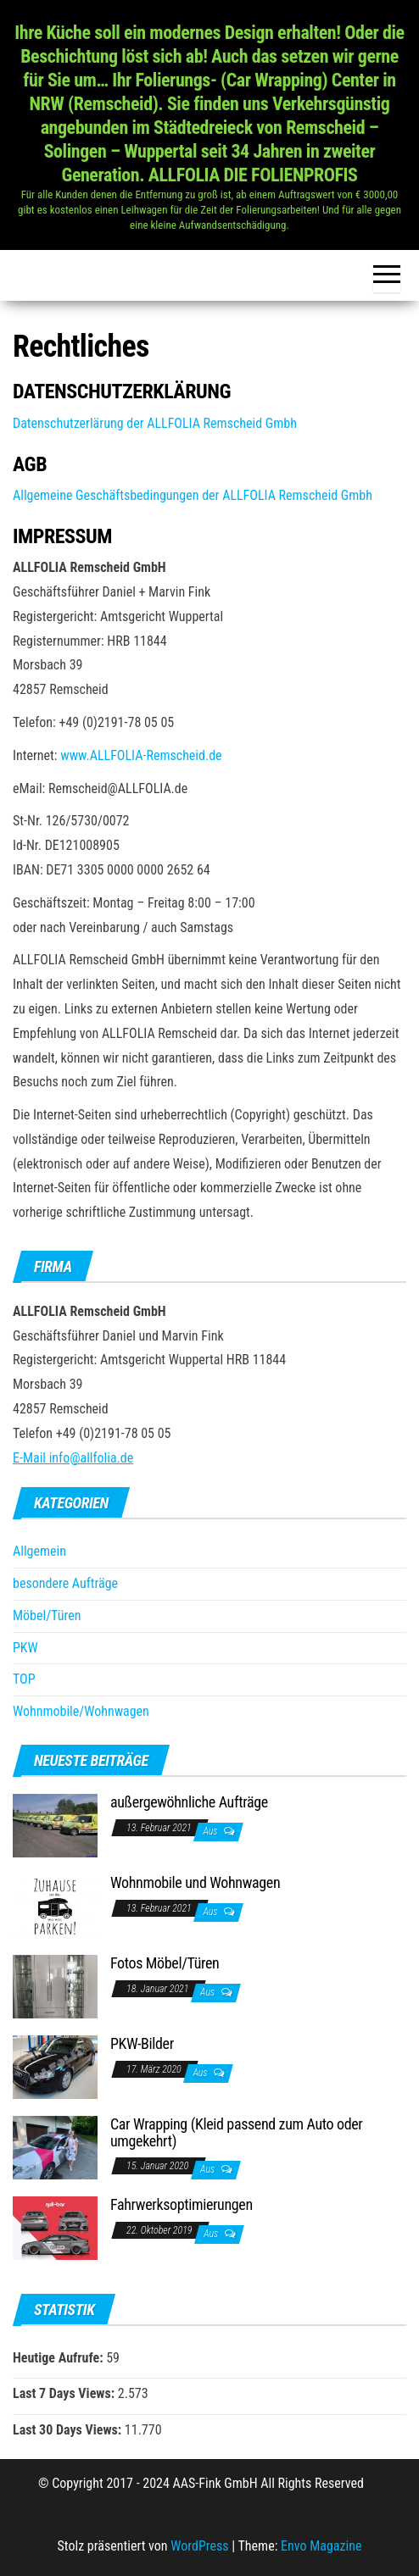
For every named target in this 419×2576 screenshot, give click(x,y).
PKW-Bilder (142, 2043)
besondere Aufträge (65, 1583)
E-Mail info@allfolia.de (73, 1458)
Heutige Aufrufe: (59, 2358)
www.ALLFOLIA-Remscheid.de (140, 755)
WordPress (199, 2546)
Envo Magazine (321, 2546)
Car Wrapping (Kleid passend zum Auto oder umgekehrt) (236, 2132)
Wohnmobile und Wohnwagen (195, 1882)
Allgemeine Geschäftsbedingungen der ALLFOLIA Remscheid (175, 495)
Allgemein (39, 1551)
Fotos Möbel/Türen (164, 1963)
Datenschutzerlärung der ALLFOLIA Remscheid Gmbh (155, 423)
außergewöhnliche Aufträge (189, 1802)
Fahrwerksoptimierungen (181, 2204)
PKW (25, 1648)
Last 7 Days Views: (65, 2393)
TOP (24, 1679)
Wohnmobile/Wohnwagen (81, 1711)
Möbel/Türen (47, 1615)
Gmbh (355, 495)
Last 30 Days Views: (69, 2430)
